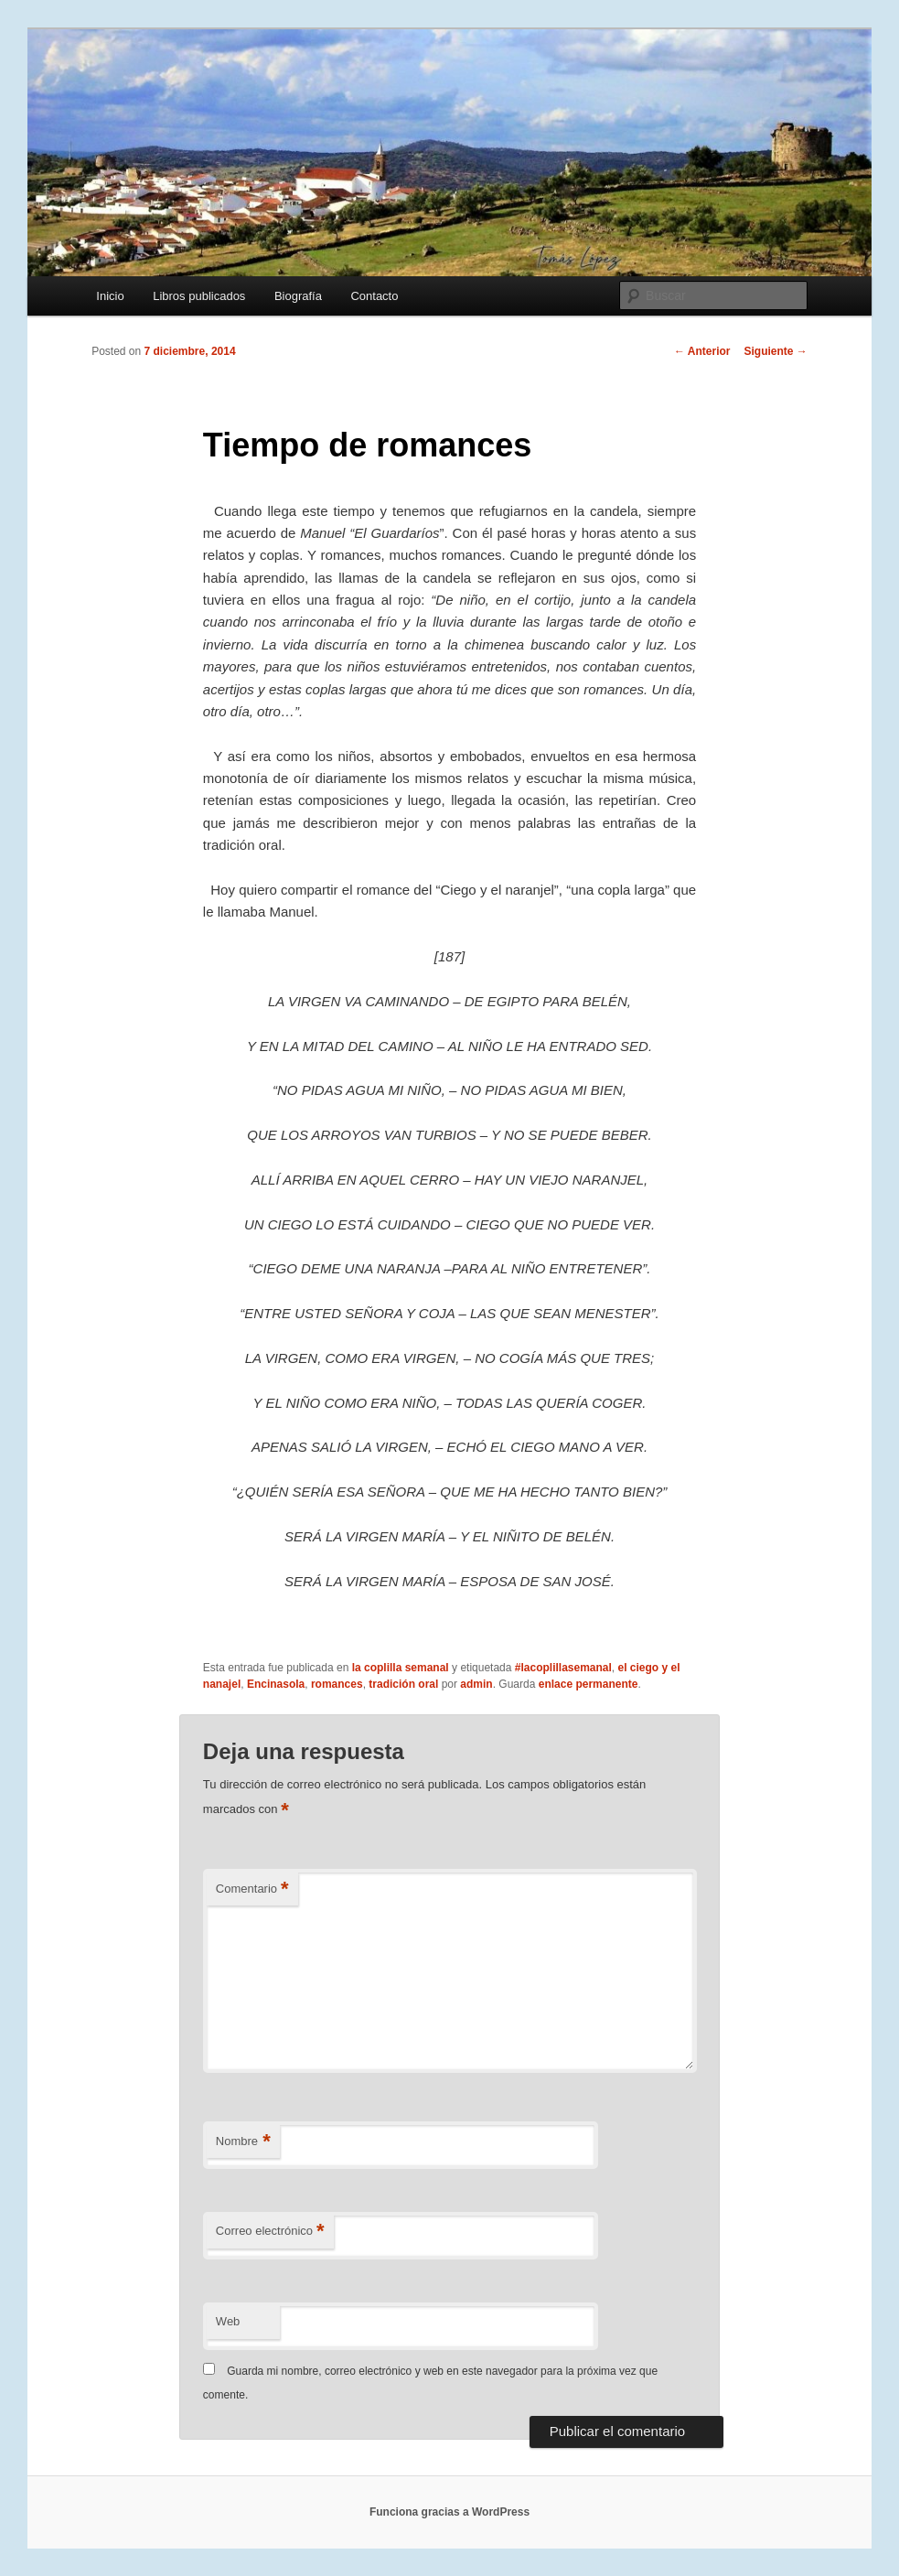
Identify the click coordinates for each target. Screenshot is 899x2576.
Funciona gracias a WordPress (449, 2512)
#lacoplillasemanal (563, 1667)
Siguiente (776, 351)
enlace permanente (588, 1684)
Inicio (109, 296)
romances (337, 1684)
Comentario (252, 1889)
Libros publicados (199, 296)
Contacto (374, 296)
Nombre (243, 2142)
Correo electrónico (270, 2231)
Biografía (298, 296)
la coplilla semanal (400, 1667)
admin (476, 1684)
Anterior (702, 351)
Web (228, 2321)
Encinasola (276, 1684)
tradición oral (403, 1684)
